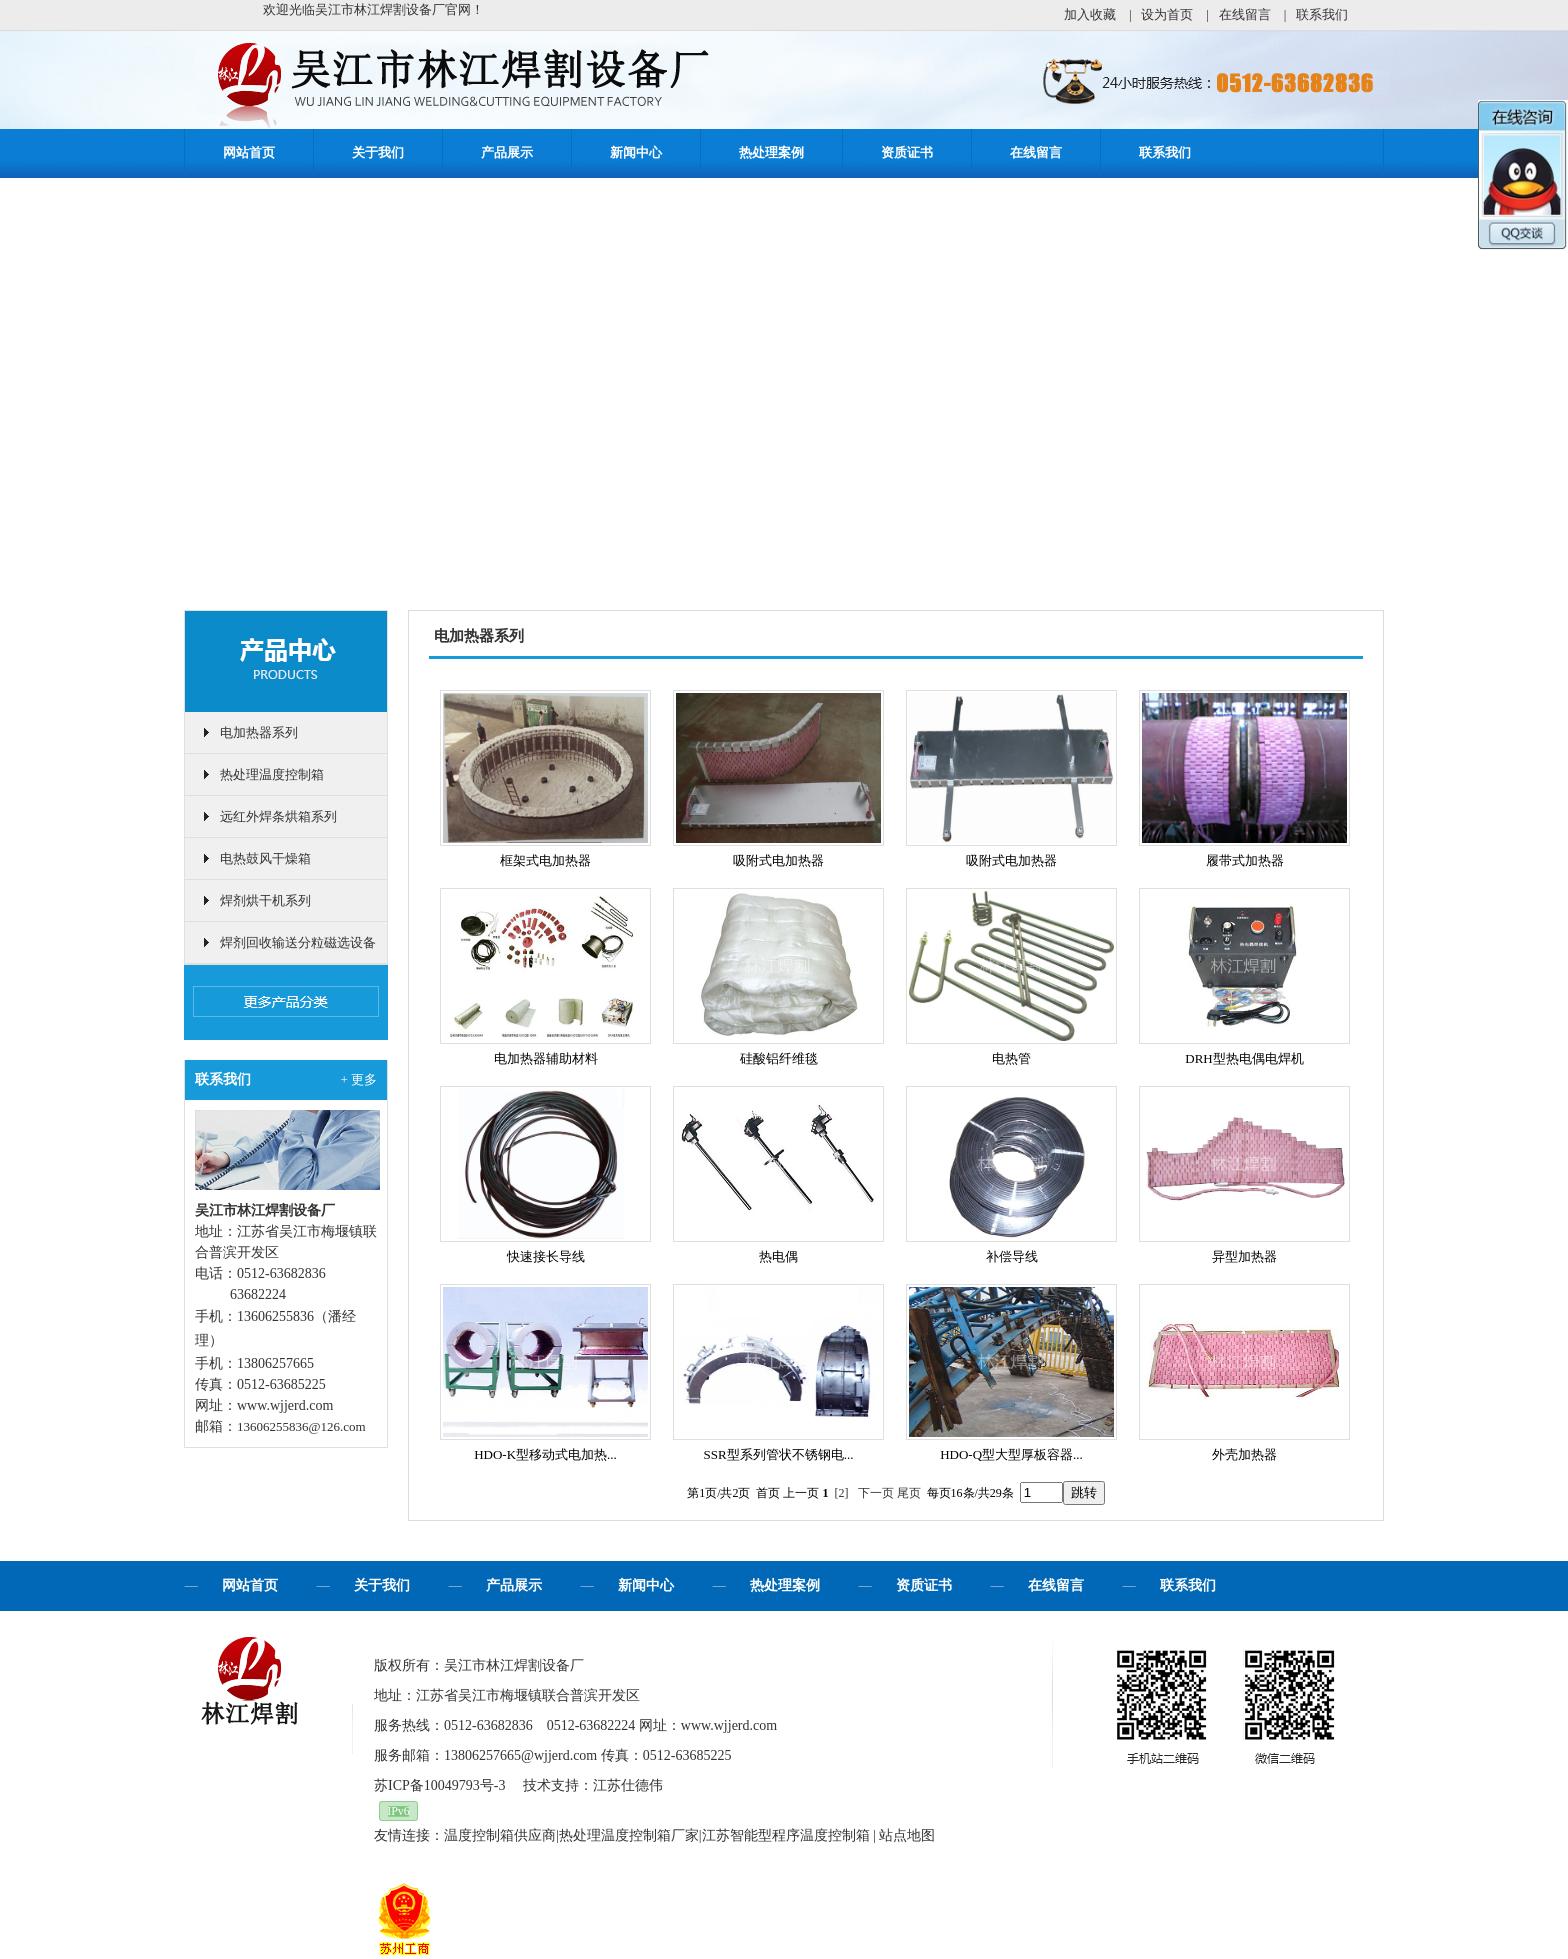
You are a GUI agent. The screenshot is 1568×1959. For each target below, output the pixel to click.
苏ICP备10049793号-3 (439, 1785)
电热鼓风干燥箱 (265, 858)
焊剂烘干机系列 (265, 900)
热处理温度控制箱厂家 (629, 1835)
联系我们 (1322, 14)
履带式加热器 (1245, 860)
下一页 (876, 1493)
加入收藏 (1090, 14)
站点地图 (907, 1835)
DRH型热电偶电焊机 (1244, 1058)
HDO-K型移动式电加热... (545, 1454)
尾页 (909, 1493)
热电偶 (778, 1256)
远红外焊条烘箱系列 (278, 816)
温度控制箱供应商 (500, 1835)
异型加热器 (1244, 1256)
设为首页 (1167, 14)
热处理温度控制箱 (272, 774)
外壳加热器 (1244, 1454)
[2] (842, 1493)
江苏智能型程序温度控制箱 (786, 1835)
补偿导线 (1012, 1256)
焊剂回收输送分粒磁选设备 (298, 942)
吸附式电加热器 (778, 860)
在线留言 (1245, 14)
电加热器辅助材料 (546, 1058)
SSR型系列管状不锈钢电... (779, 1454)
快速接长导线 (546, 1256)
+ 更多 (358, 1079)
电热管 (1011, 1058)
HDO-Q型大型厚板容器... (1011, 1454)
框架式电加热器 (545, 860)
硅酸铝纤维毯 (779, 1058)
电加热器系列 (259, 732)
